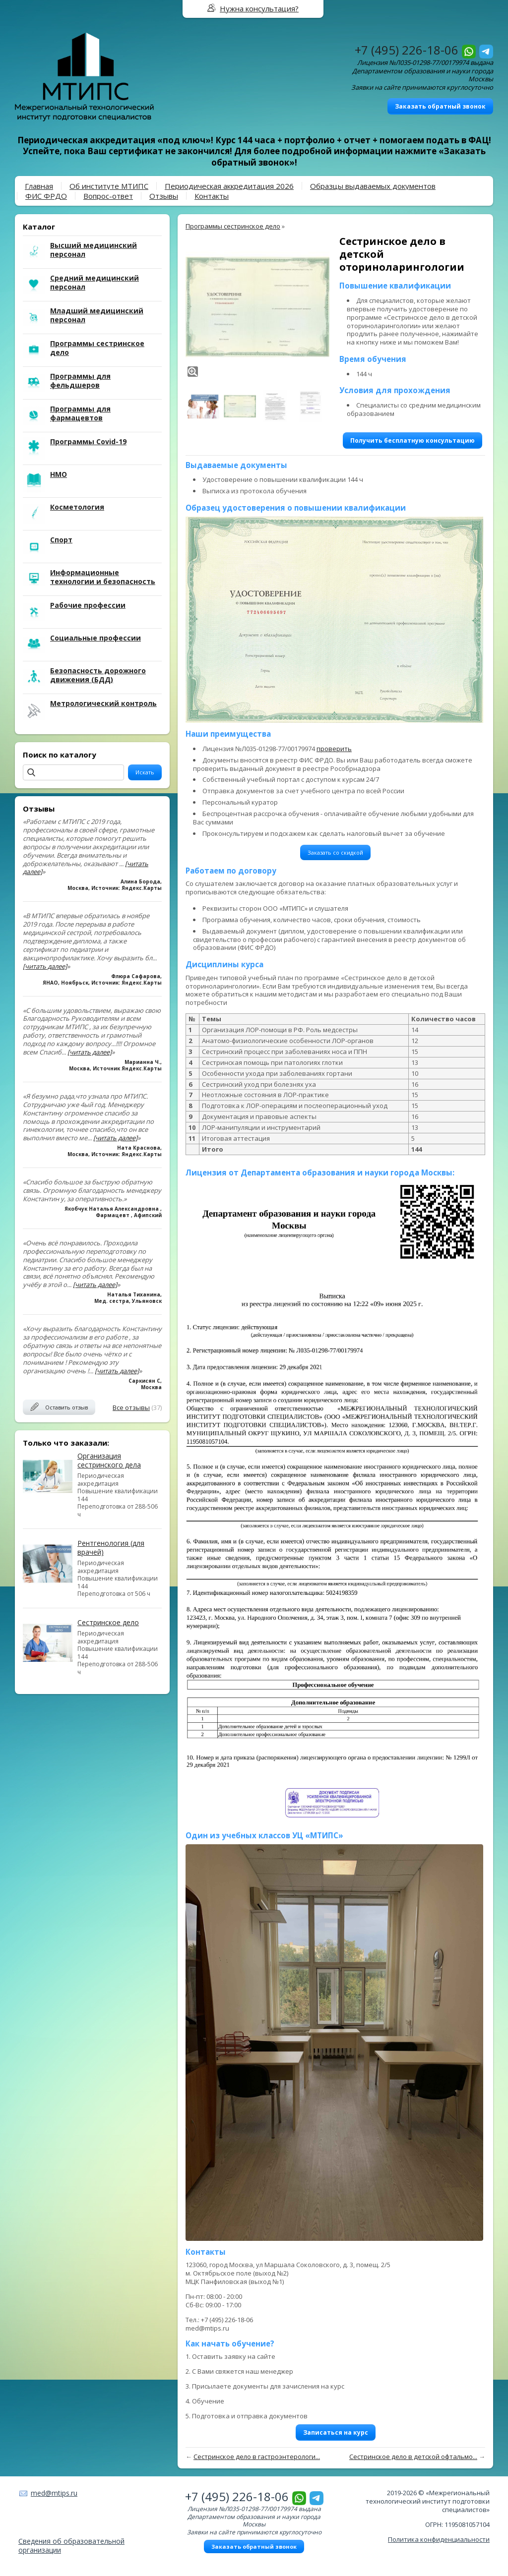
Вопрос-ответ (108, 196)
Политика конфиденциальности (439, 2539)
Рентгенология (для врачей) (110, 1547)
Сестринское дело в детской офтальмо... (413, 2456)
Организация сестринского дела (109, 1460)
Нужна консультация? (259, 8)
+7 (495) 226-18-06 (406, 50)
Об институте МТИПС (108, 186)
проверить (334, 748)
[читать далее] (45, 966)
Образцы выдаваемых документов (373, 186)
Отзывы (163, 196)
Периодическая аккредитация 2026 (229, 186)
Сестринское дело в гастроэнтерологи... (256, 2456)
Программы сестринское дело (233, 226)
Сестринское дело (108, 1622)
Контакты (211, 196)
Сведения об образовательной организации (71, 2545)
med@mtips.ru (54, 2493)
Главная (39, 186)
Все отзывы (131, 1407)
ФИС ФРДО (46, 196)
